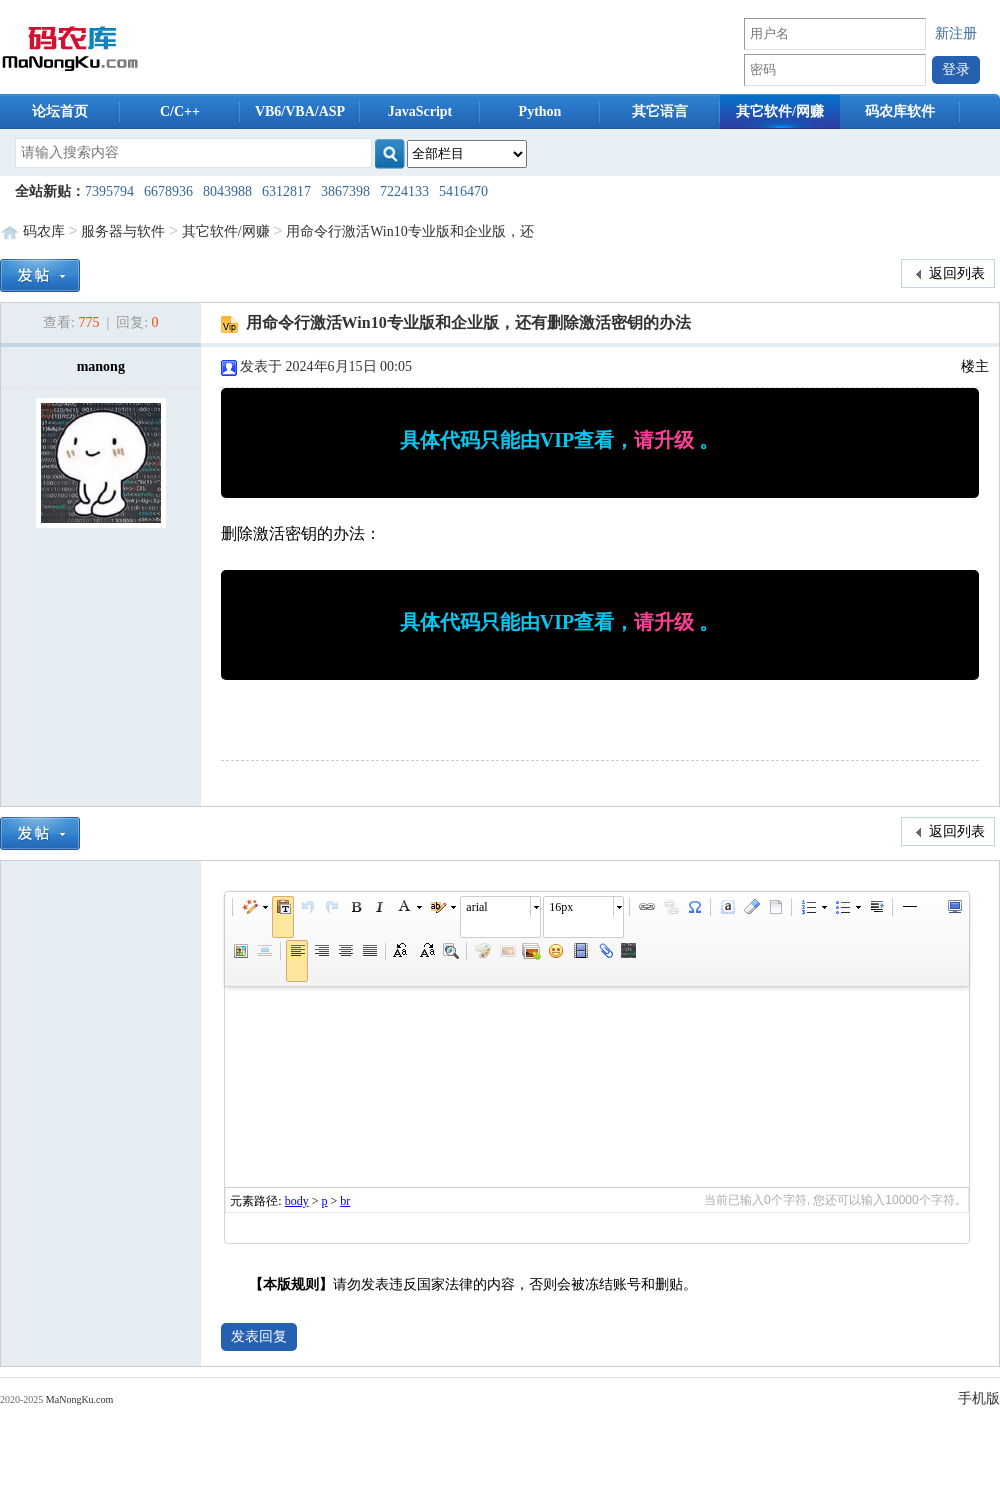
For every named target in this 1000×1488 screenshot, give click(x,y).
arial (476, 907)
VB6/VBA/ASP (300, 111)
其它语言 (660, 111)
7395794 (109, 191)
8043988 (227, 191)
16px (561, 907)
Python (540, 111)
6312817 (286, 191)
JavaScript (420, 111)
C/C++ (180, 111)
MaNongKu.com (80, 1399)
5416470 (463, 191)
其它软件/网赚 (780, 111)
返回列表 (948, 274)
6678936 (168, 191)
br (345, 1201)
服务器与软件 (123, 231)
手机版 (979, 1398)
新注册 (956, 33)
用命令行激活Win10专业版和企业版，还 (410, 231)
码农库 (44, 231)
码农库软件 (900, 111)
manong (101, 366)
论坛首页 (60, 111)
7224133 (404, 191)
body (297, 1201)
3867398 (345, 191)
